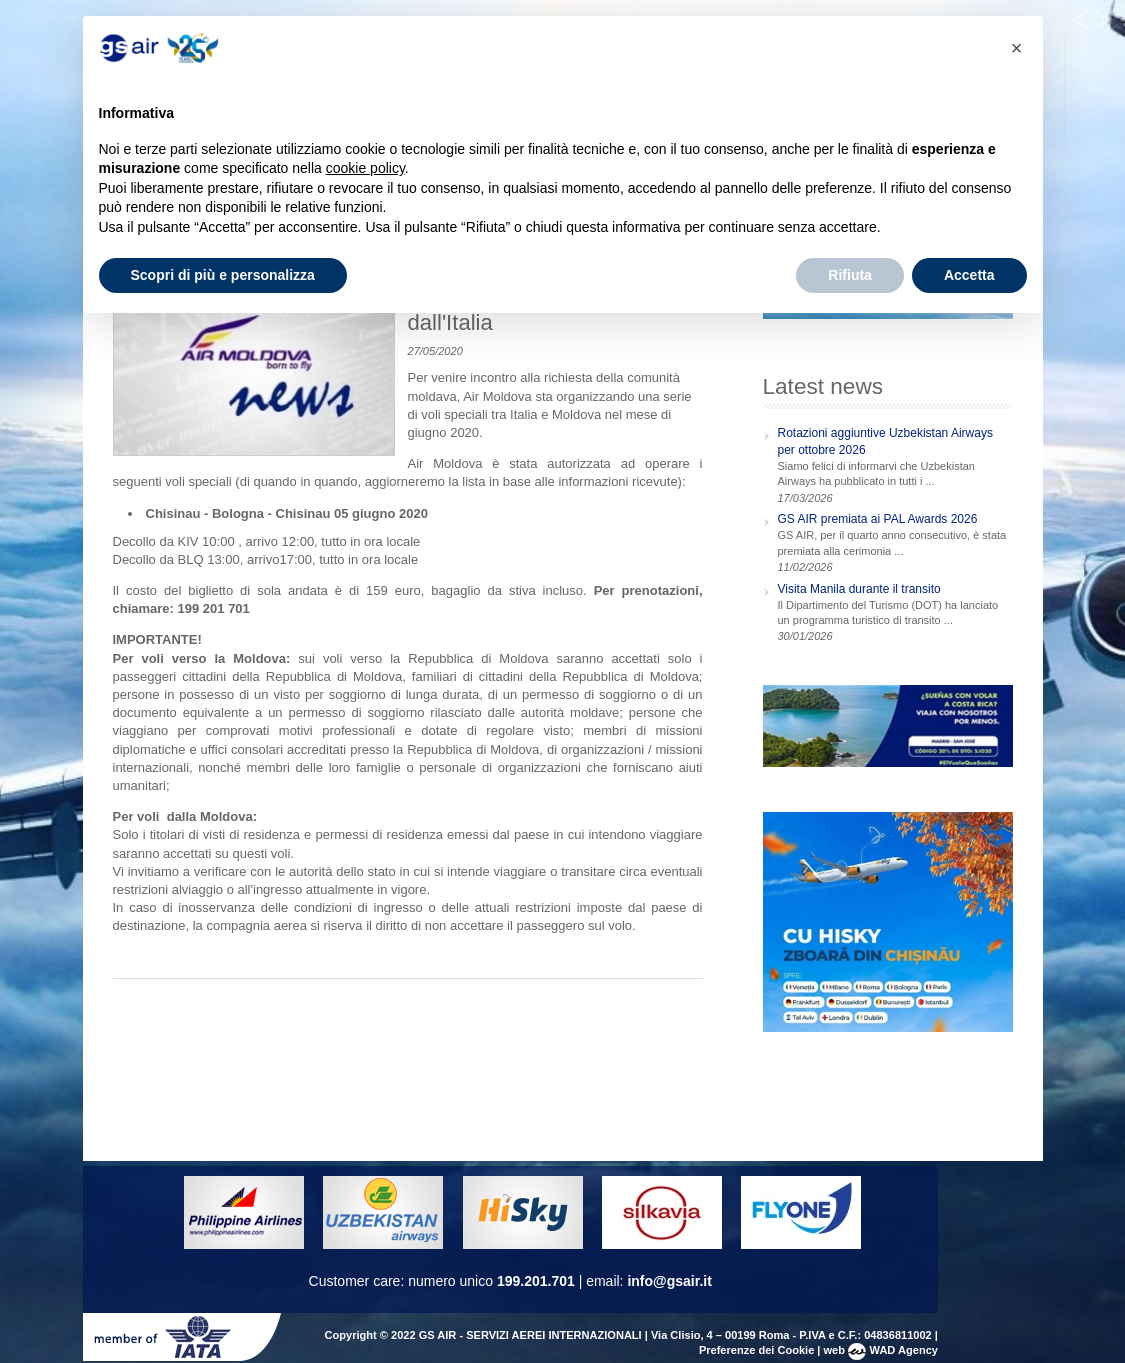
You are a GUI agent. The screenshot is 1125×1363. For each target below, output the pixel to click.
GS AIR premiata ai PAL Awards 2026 (878, 519)
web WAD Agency (881, 1350)
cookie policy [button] (365, 168)
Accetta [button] (969, 275)
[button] (1017, 48)
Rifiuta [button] (850, 275)
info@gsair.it (669, 1281)
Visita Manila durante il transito (859, 589)
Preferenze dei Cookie (756, 1350)
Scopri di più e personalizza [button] (223, 275)
